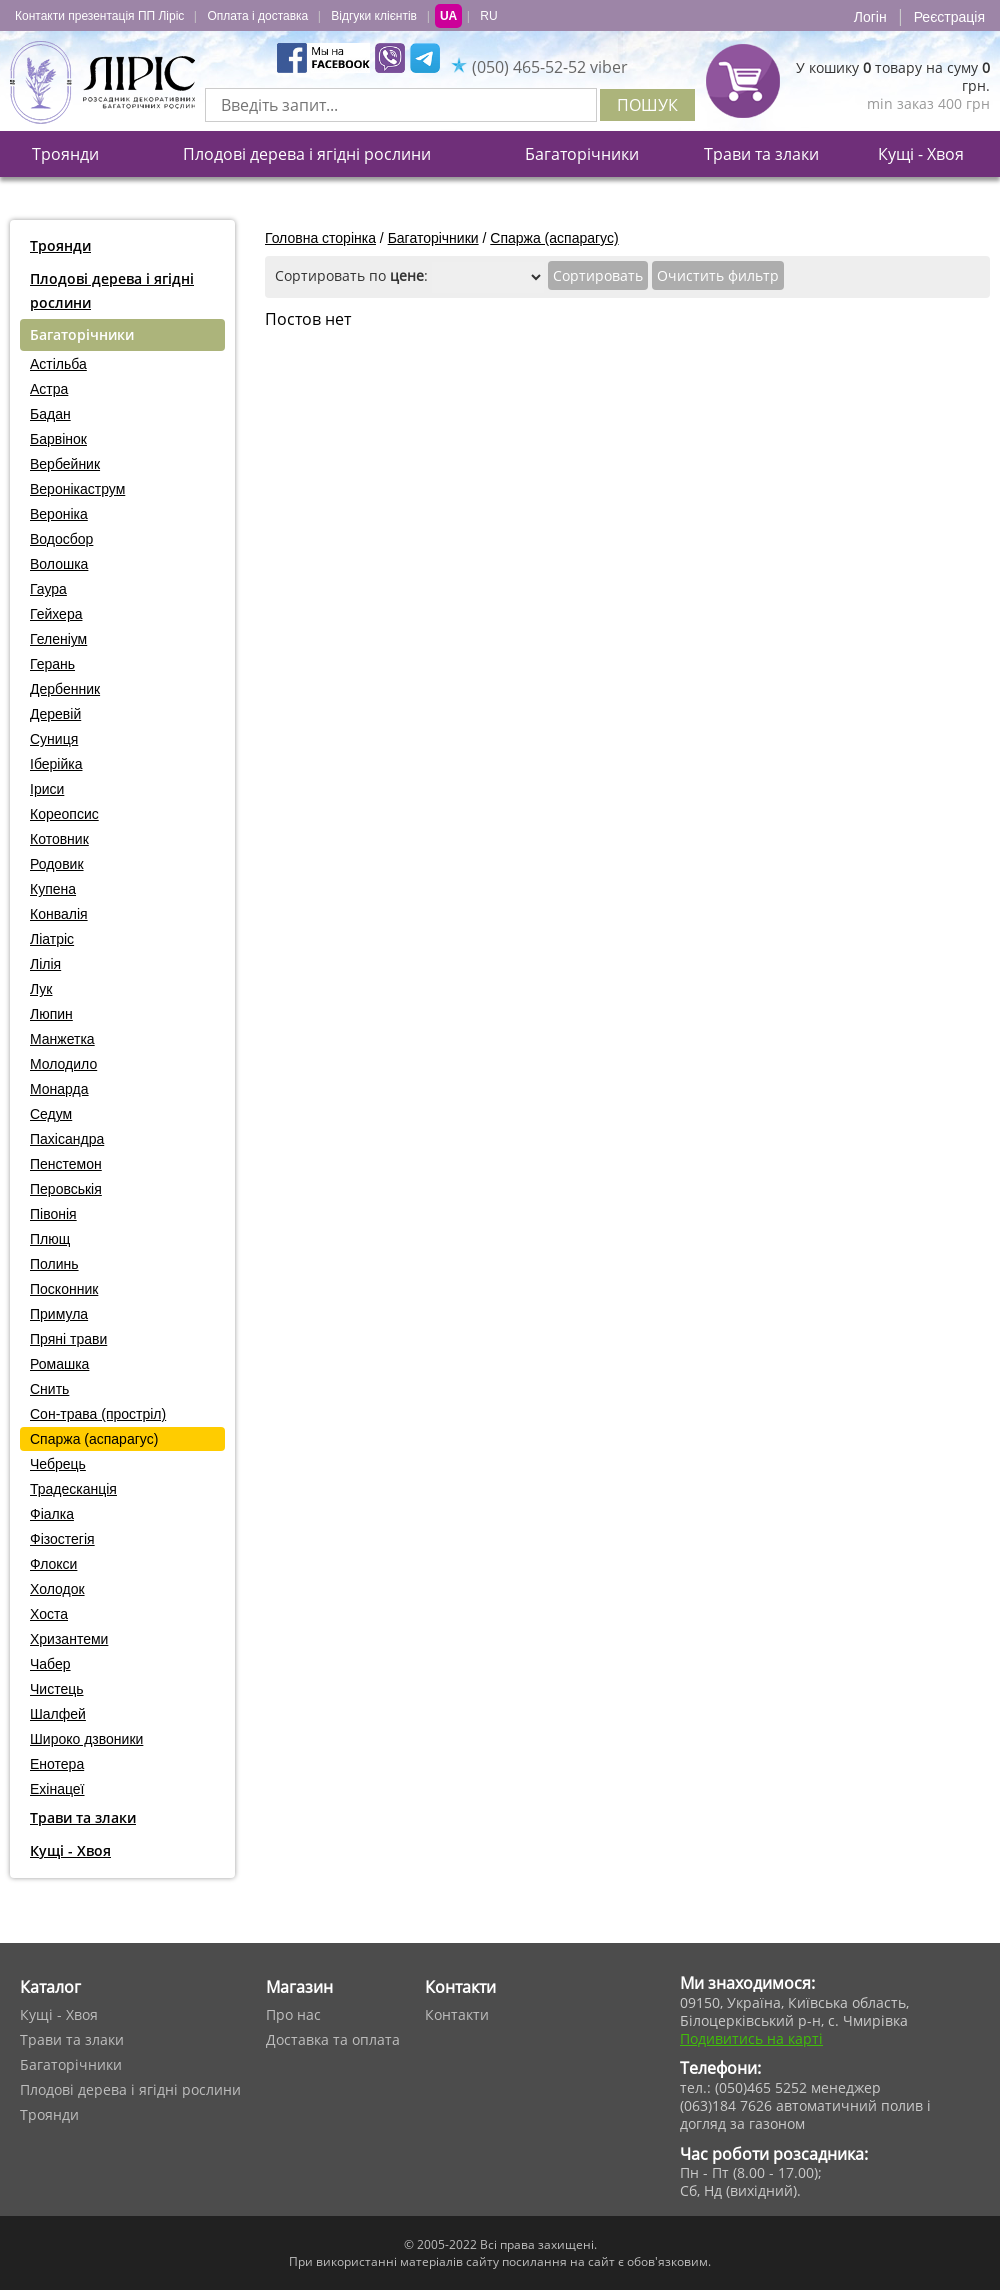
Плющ (50, 1239)
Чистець (57, 1689)
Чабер (50, 1664)
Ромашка (59, 1364)
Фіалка (52, 1514)
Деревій (55, 714)
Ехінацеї (57, 1789)
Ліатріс (52, 939)
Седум (51, 1114)
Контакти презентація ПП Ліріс (99, 16)
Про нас (293, 2014)
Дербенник (65, 689)
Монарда (59, 1089)
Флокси (53, 1564)
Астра (49, 389)
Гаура (48, 589)
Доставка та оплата (333, 2039)
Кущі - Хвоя (921, 154)
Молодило (63, 1064)
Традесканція (73, 1489)
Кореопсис (64, 814)
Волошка (59, 564)
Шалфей (58, 1714)
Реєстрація (949, 17)
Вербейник (65, 464)
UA (448, 16)
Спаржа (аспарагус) (94, 1439)
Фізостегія (62, 1539)
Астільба (58, 364)
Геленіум (58, 639)
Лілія (45, 964)
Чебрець (58, 1464)
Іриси (47, 789)
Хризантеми (69, 1639)
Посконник (64, 1289)
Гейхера (56, 614)
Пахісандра (67, 1139)
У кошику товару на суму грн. (893, 76)
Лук (41, 989)
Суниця (54, 739)
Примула (59, 1314)
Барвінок (58, 439)
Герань (52, 664)
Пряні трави (68, 1339)
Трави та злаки (761, 154)
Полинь (54, 1264)
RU (488, 16)
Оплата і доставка (257, 16)
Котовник (59, 839)
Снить (49, 1389)
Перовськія (66, 1189)
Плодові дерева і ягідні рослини (307, 154)
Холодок (57, 1589)
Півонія (53, 1214)
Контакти (457, 2014)
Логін (870, 17)
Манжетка (62, 1039)
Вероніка (59, 514)
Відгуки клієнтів (374, 16)
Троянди (65, 154)
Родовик (57, 864)
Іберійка (56, 764)
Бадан (50, 414)
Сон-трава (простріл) (98, 1414)
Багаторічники (582, 154)
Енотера (57, 1764)
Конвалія (59, 914)
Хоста (49, 1614)
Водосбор (61, 539)
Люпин (51, 1014)
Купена (53, 889)
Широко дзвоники (86, 1739)
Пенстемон (66, 1164)
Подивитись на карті (751, 2038)
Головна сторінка (320, 238)
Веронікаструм (77, 489)
